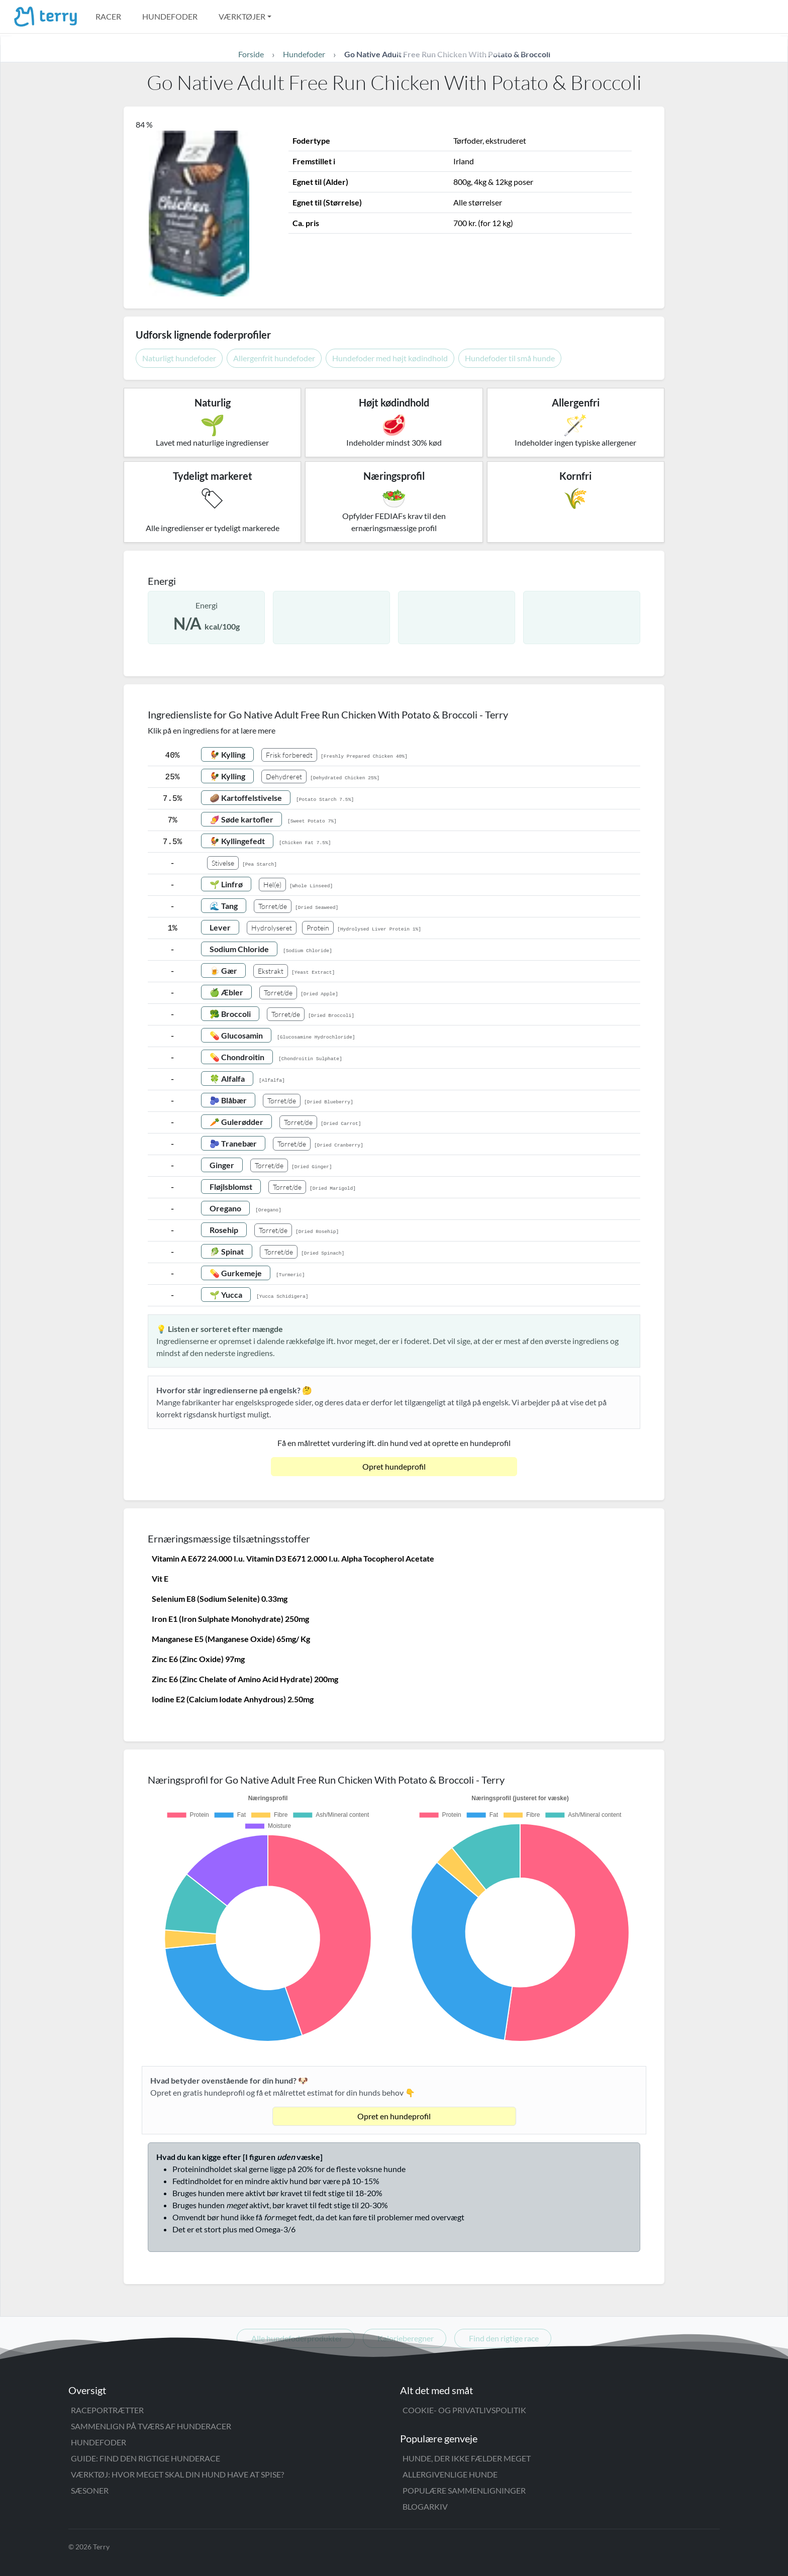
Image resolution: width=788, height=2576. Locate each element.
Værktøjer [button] (242, 16)
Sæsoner (90, 2490)
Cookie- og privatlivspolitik (464, 2410)
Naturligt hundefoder (179, 358)
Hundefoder (170, 16)
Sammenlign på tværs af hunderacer (151, 2426)
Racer (108, 16)
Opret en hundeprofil (394, 2116)
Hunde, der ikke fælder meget (467, 2458)
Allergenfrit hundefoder (274, 358)
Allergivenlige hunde (450, 2474)
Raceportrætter (107, 2410)
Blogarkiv (425, 2506)
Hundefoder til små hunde (510, 358)
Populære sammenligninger (464, 2490)
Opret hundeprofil (394, 1466)
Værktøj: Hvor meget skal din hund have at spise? (177, 2474)
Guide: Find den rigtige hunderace (145, 2458)
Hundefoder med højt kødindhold (390, 358)
